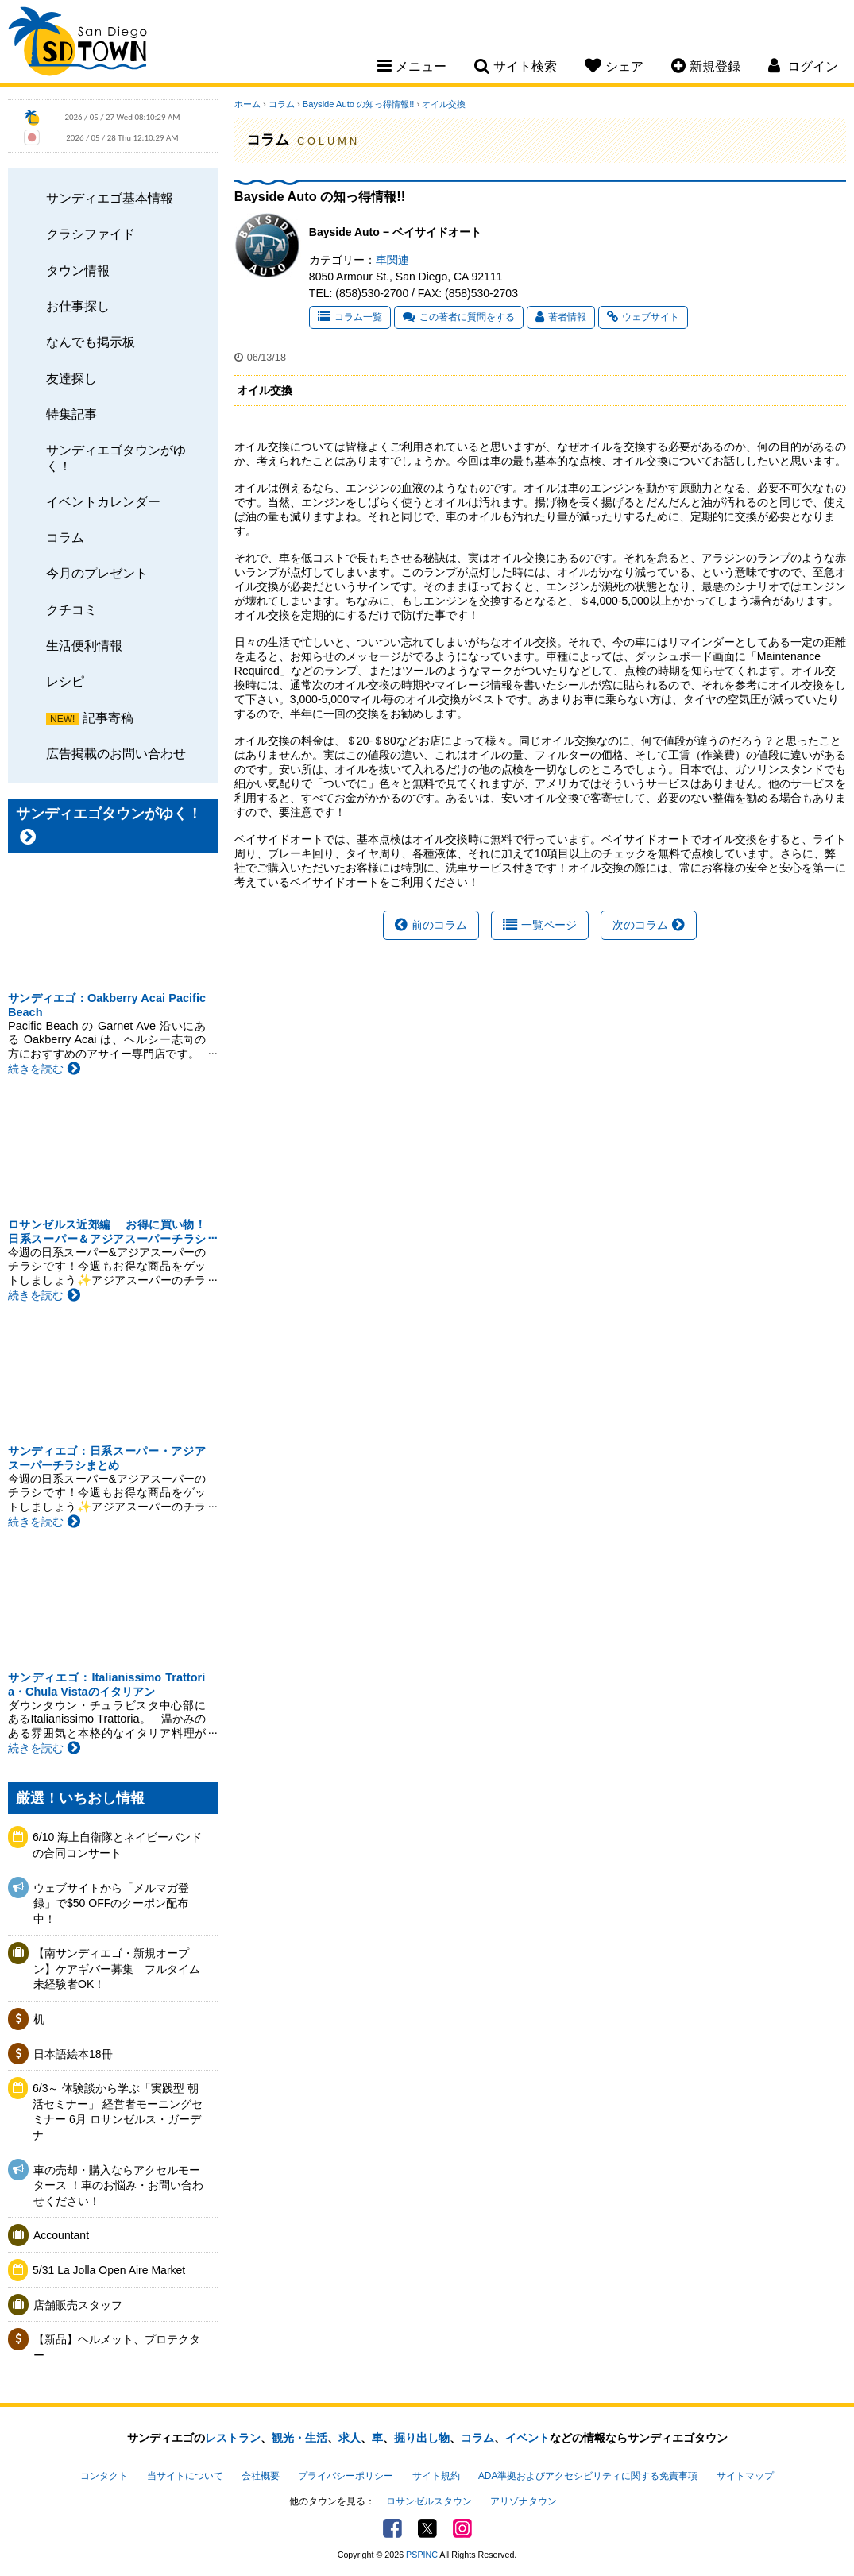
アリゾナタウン (523, 2501)
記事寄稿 (108, 717)
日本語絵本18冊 (73, 2054)
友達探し (71, 378)
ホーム (247, 104)
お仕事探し (78, 306)
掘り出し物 (422, 2437)
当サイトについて (185, 2475)
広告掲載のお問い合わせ (116, 753)
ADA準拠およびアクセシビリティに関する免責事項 (587, 2475)
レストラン (233, 2437)
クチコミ (71, 609)
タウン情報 (78, 270)
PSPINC (422, 2554)
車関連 (392, 259)
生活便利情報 (84, 645)
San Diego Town (77, 43)
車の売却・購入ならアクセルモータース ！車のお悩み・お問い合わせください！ (118, 2185)
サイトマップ (745, 2475)
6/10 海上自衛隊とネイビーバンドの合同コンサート (117, 1845)
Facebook (392, 2528)
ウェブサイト (643, 317)
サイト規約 (436, 2475)
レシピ (65, 681)
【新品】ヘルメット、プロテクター (116, 2347)
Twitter (427, 2528)
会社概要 (261, 2475)
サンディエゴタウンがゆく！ (116, 457)
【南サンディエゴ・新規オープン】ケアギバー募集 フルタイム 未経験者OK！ (120, 1968)
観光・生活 (299, 2437)
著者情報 (560, 317)
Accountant (61, 2235)
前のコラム (431, 925)
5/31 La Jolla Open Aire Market (109, 2270)
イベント (527, 2437)
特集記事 (71, 414)
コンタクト (104, 2475)
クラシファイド (90, 233)
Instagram (462, 2528)
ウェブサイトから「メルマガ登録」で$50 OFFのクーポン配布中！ (111, 1903)
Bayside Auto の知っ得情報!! (359, 104)
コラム (65, 537)
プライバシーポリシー (345, 2475)
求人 (349, 2437)
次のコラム (648, 925)
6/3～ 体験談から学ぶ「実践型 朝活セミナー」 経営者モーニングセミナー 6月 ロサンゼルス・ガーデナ (118, 2111)
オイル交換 (444, 104)
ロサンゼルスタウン (429, 2501)
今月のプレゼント (97, 573)
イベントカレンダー (103, 501)
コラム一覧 (350, 317)
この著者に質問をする (459, 317)
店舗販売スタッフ (77, 2305)
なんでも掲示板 (90, 342)
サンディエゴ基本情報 (109, 198)
